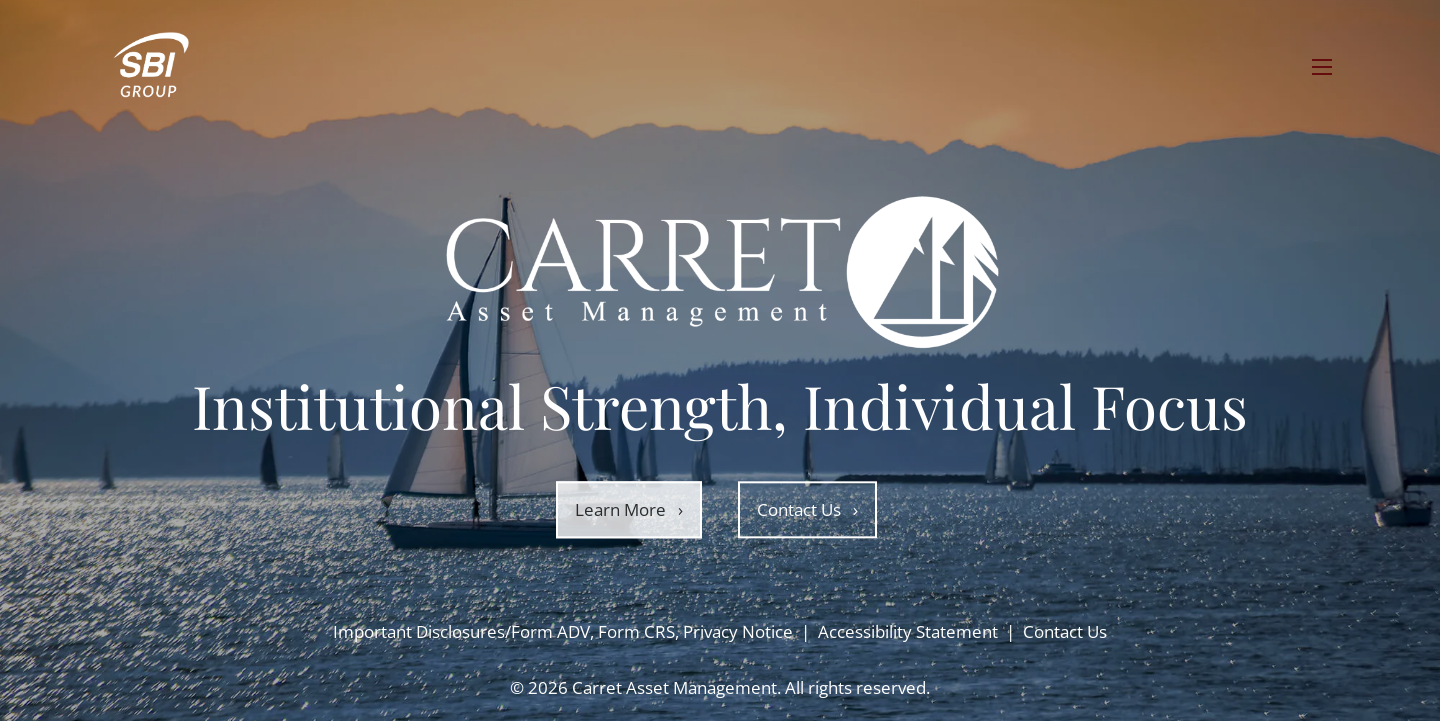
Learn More (629, 509)
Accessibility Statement (908, 631)
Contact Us (807, 509)
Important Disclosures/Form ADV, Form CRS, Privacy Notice (563, 631)
